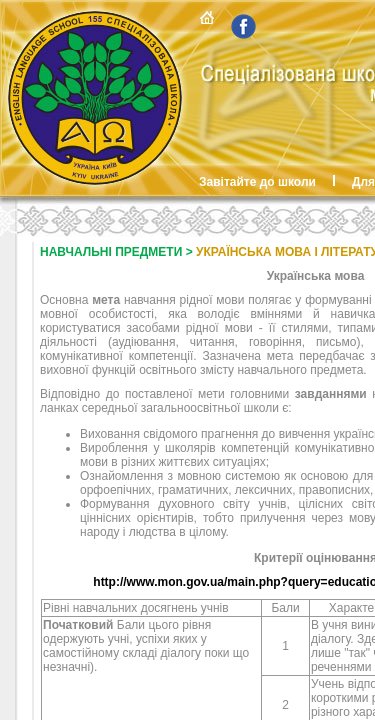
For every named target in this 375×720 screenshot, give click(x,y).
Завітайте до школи (257, 182)
